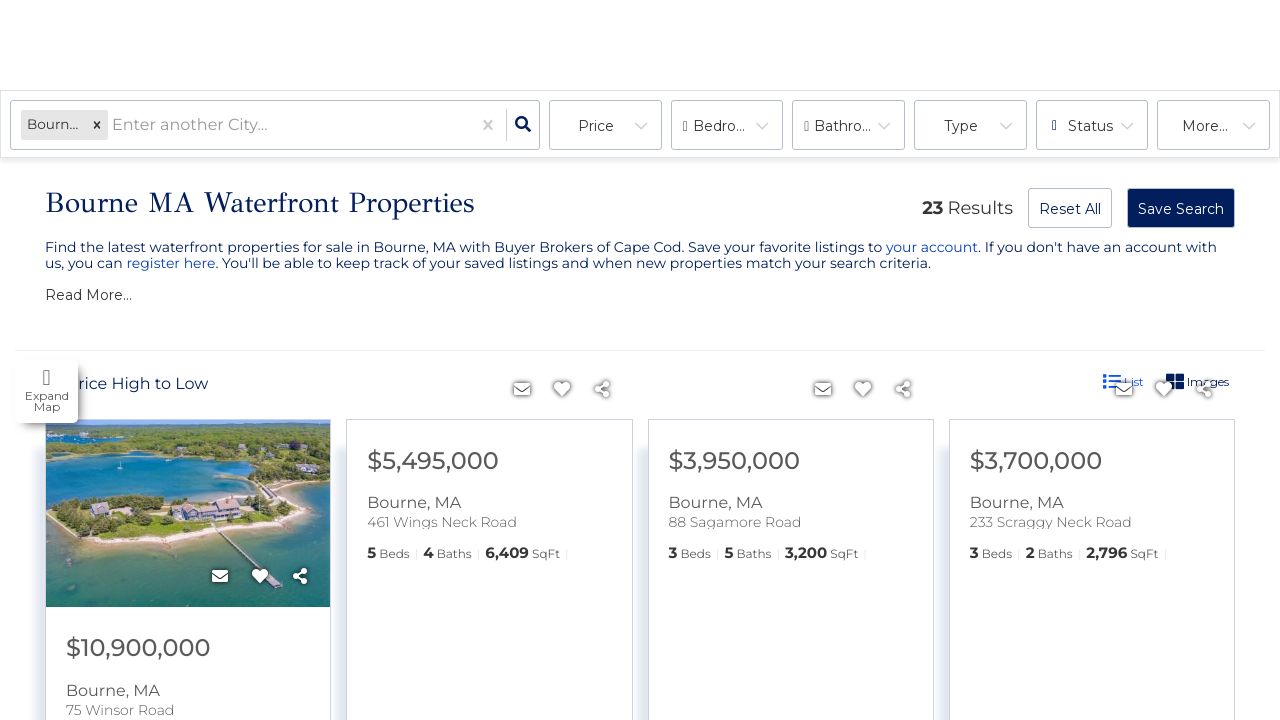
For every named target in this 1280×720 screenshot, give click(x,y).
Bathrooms (853, 126)
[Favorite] (260, 577)
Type (961, 126)
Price (596, 126)
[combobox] (114, 125)
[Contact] (220, 577)
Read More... (88, 295)
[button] (97, 125)
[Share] (300, 577)
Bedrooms (730, 126)
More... (1205, 126)
